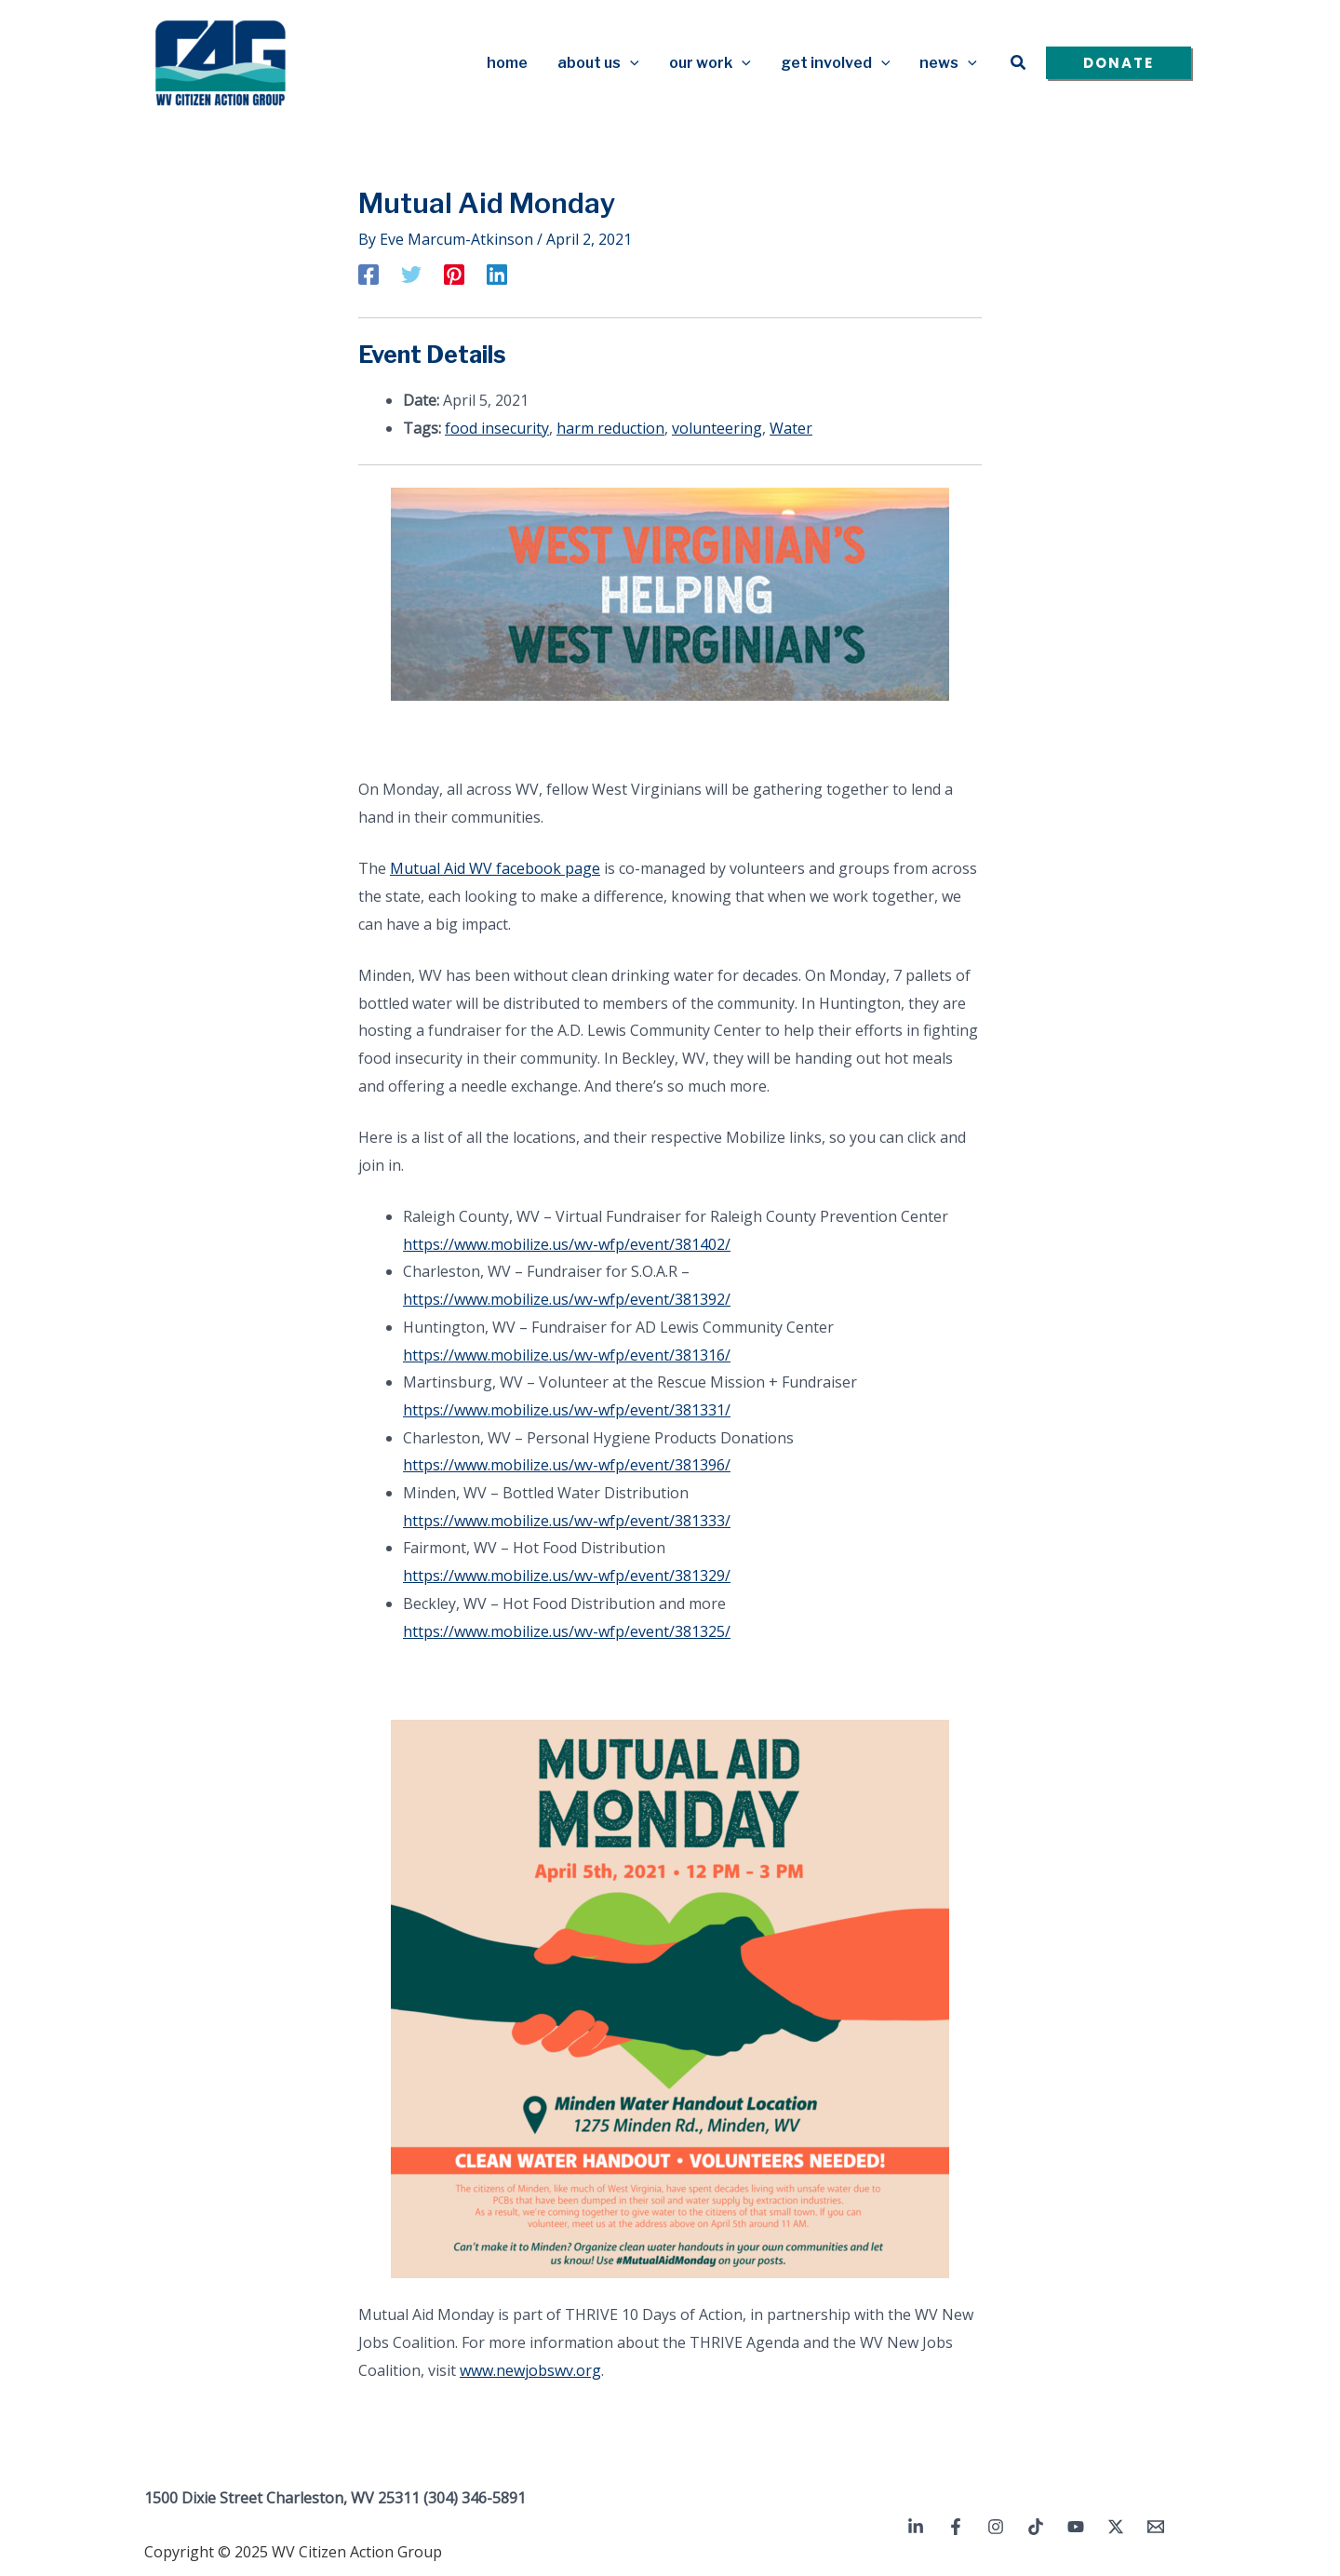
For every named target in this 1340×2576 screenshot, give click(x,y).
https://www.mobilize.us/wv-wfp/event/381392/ (566, 1299)
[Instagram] (995, 2526)
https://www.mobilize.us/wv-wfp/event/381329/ (566, 1575)
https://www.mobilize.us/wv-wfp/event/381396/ (566, 1465)
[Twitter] (411, 273)
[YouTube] (1075, 2526)
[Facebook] (368, 273)
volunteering (717, 428)
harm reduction (610, 428)
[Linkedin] (497, 273)
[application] (630, 63)
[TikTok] (1035, 2526)
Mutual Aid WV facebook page (495, 868)
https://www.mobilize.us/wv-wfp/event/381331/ (566, 1410)
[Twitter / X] (1115, 2526)
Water (791, 428)
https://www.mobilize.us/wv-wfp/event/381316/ (566, 1355)
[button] (1019, 63)
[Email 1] (1155, 2526)
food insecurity (497, 428)
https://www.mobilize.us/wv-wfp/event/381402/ (566, 1244)
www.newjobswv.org (530, 2370)
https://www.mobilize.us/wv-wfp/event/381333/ (566, 1520)
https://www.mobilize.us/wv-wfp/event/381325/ (566, 1631)
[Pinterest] (454, 273)
